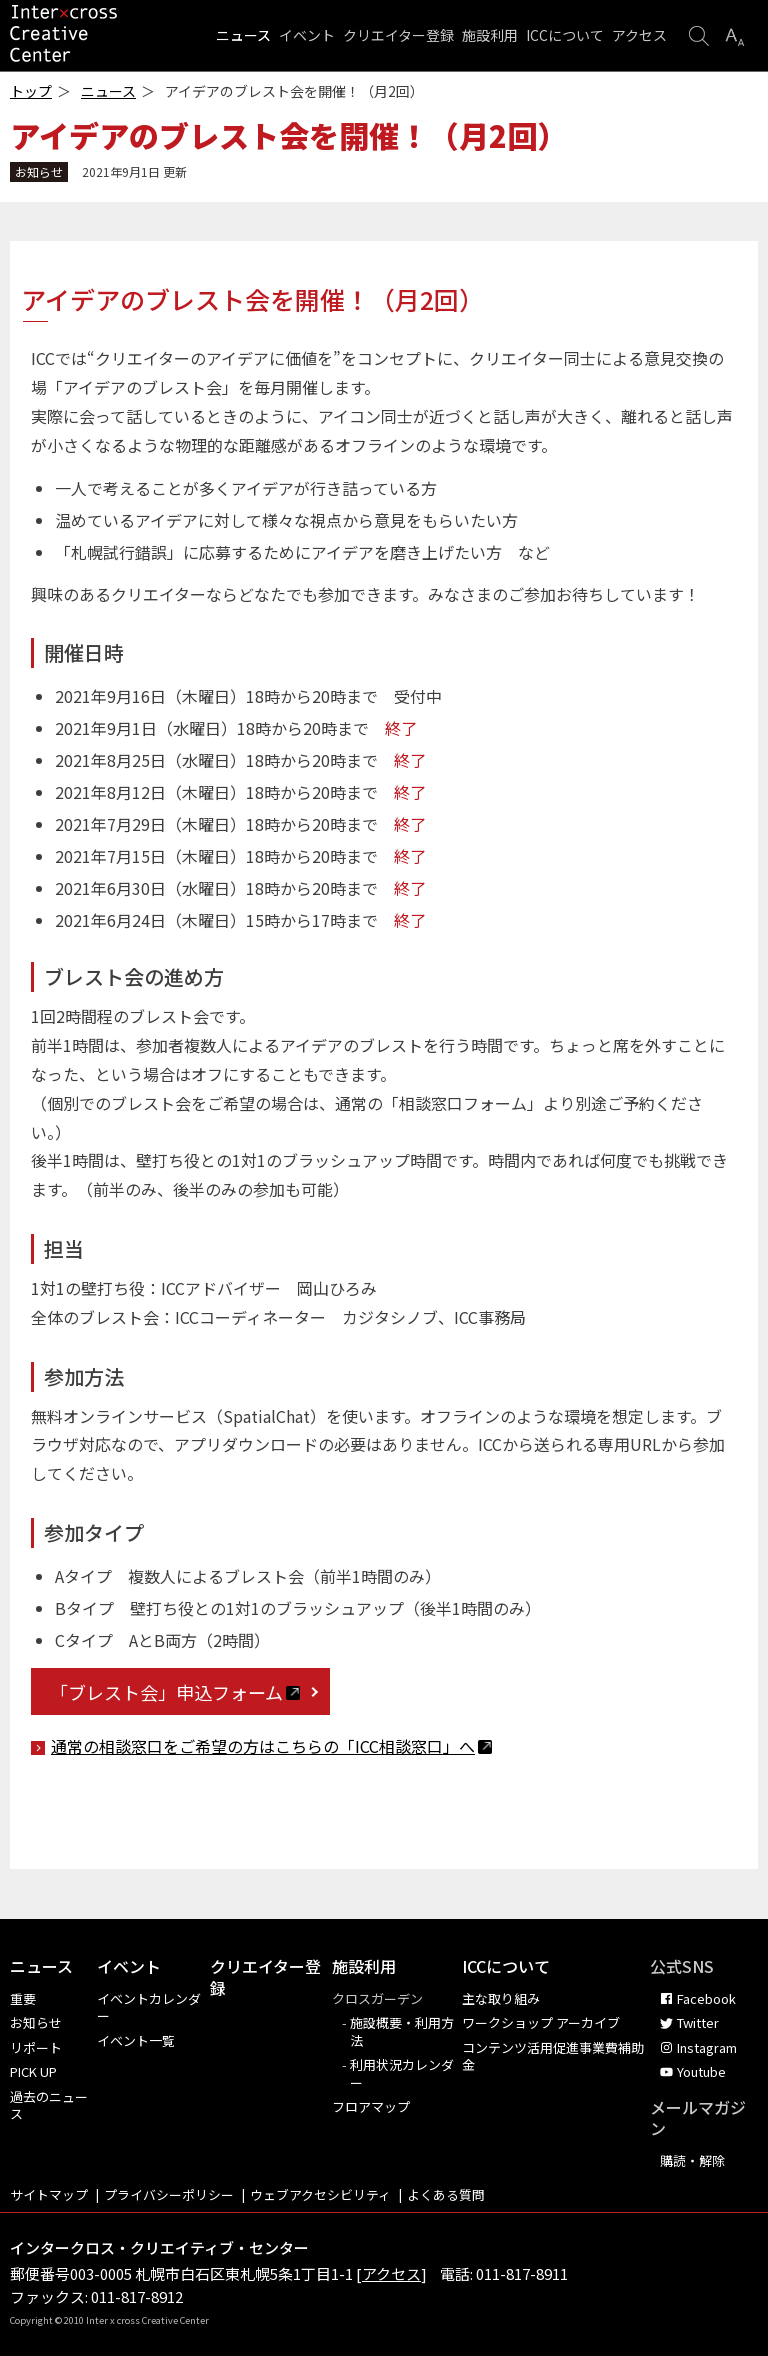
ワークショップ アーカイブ (541, 2022)
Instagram (707, 2047)
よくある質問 (446, 2194)
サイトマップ (49, 2194)
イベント (307, 35)
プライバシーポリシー (169, 2194)
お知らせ (36, 2022)
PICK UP (33, 2071)
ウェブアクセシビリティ (320, 2194)
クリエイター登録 (398, 35)
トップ (31, 91)
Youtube (701, 2071)
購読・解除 (692, 2160)
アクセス (639, 35)
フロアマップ (371, 2106)
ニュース (243, 35)
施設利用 (490, 35)
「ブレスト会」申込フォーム (175, 1692)
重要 (23, 1998)
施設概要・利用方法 (402, 2031)
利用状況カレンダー (402, 2073)
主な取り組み (501, 1998)
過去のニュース (49, 2105)
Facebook (706, 1998)
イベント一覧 (136, 2040)
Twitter (698, 2022)
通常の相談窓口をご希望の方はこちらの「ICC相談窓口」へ (271, 1746)
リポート (36, 2047)
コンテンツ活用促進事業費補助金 (553, 2056)
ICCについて (565, 35)
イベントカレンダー (149, 2007)
